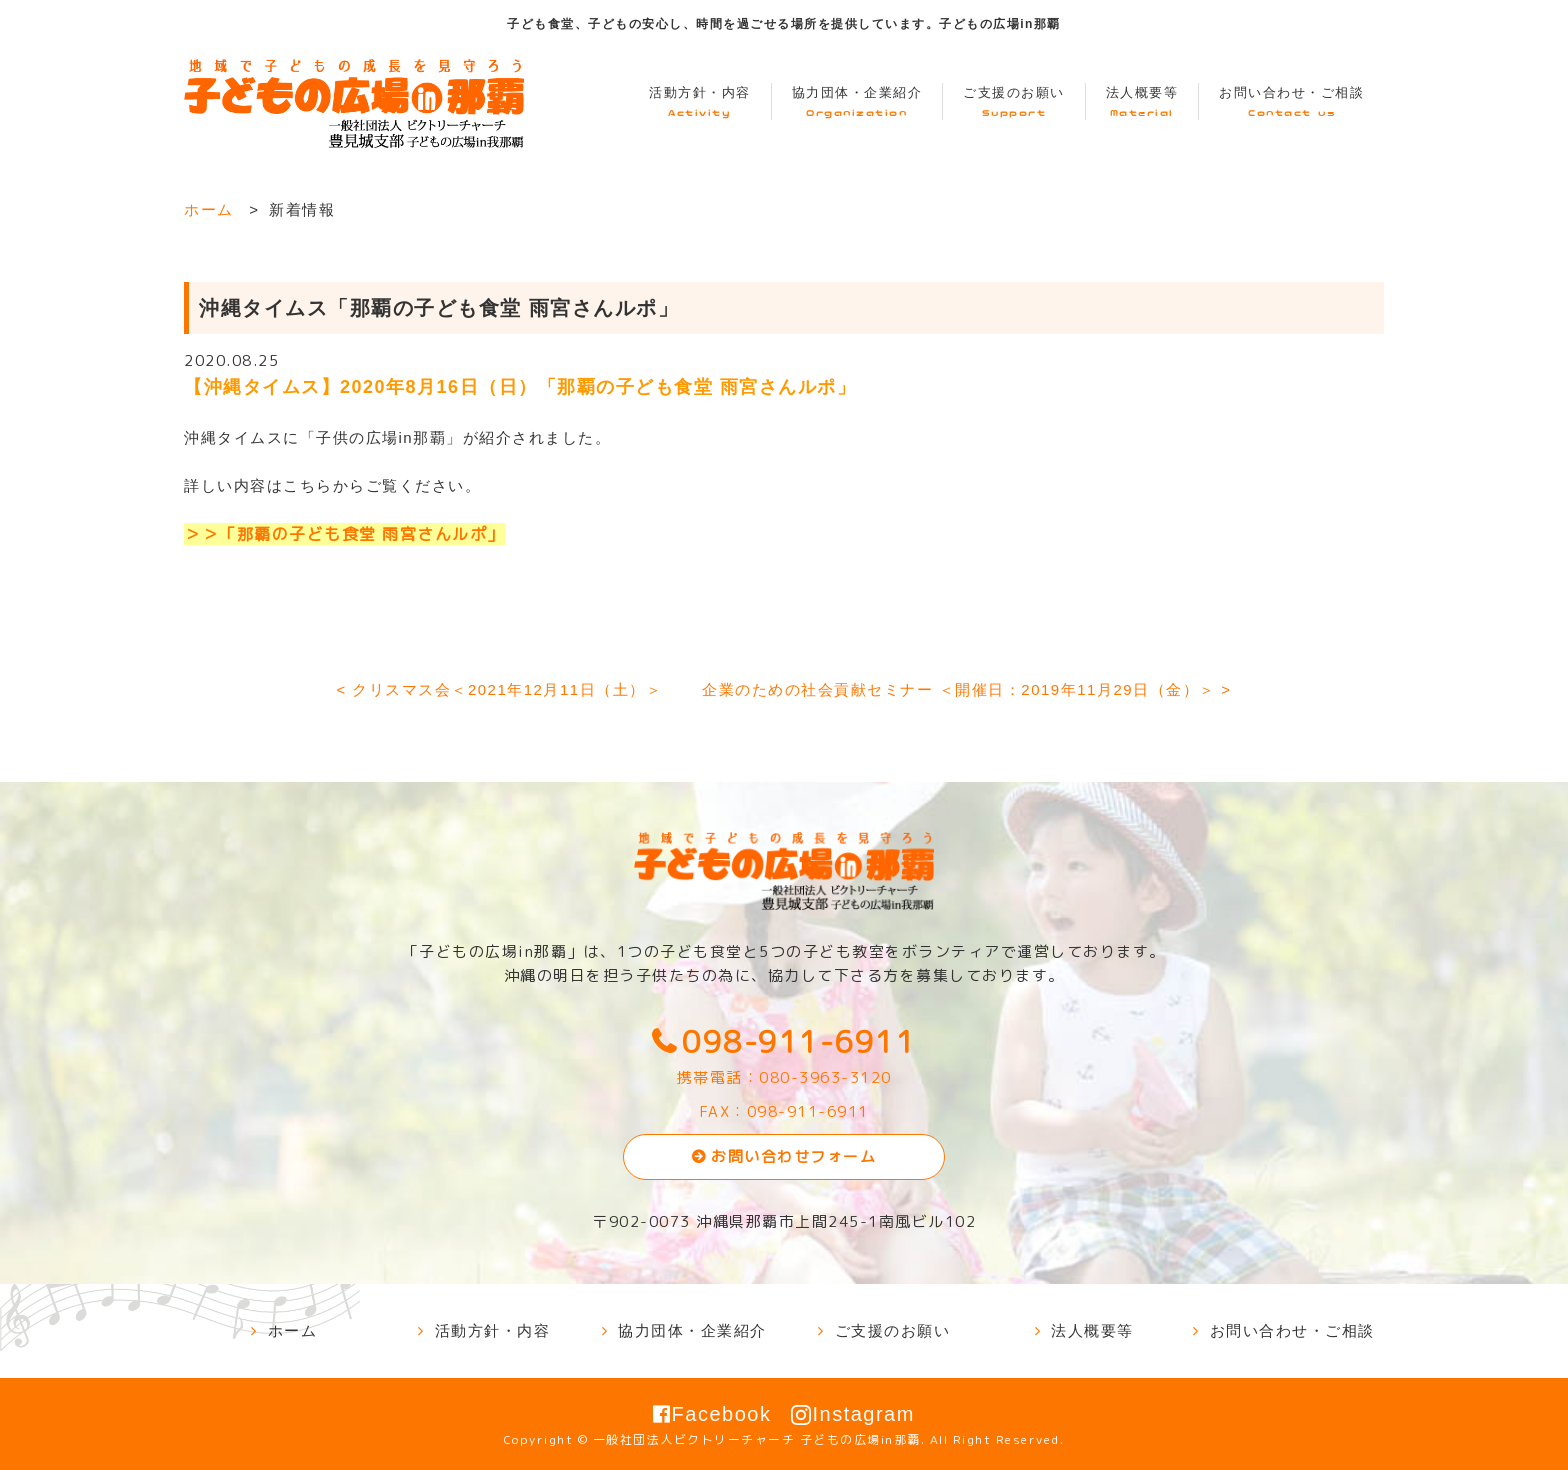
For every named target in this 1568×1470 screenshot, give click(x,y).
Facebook (712, 1414)
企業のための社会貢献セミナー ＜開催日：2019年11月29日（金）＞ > (966, 689)
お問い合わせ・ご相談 (1291, 102)
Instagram (852, 1414)
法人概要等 (1142, 102)
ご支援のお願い (1014, 102)
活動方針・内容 (700, 102)
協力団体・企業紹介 (857, 102)
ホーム (209, 209)
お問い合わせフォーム (793, 1156)
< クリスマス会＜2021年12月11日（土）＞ (499, 689)
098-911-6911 (799, 1042)
